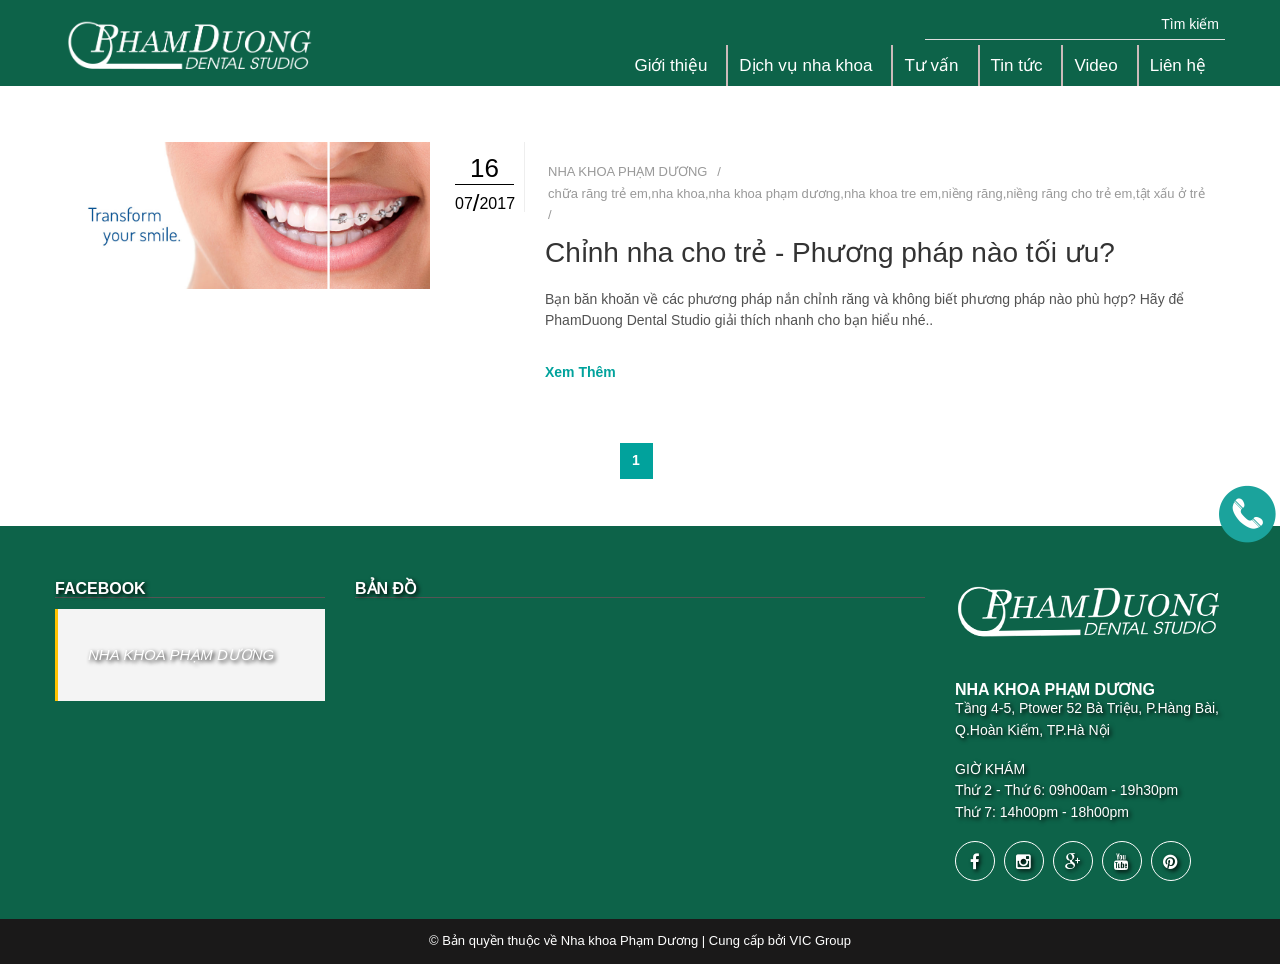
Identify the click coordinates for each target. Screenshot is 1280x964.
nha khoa (678, 193)
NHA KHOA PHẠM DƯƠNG (181, 654)
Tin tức (1017, 65)
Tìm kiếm (1190, 24)
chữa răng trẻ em (598, 193)
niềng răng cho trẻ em (1069, 193)
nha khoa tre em (891, 193)
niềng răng (971, 193)
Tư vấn (931, 65)
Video (1095, 65)
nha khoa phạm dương (775, 193)
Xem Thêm (580, 372)
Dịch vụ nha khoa (805, 65)
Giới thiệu (670, 65)
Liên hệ (1178, 65)
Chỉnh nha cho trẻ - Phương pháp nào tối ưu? (830, 252)
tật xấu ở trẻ (1170, 193)
